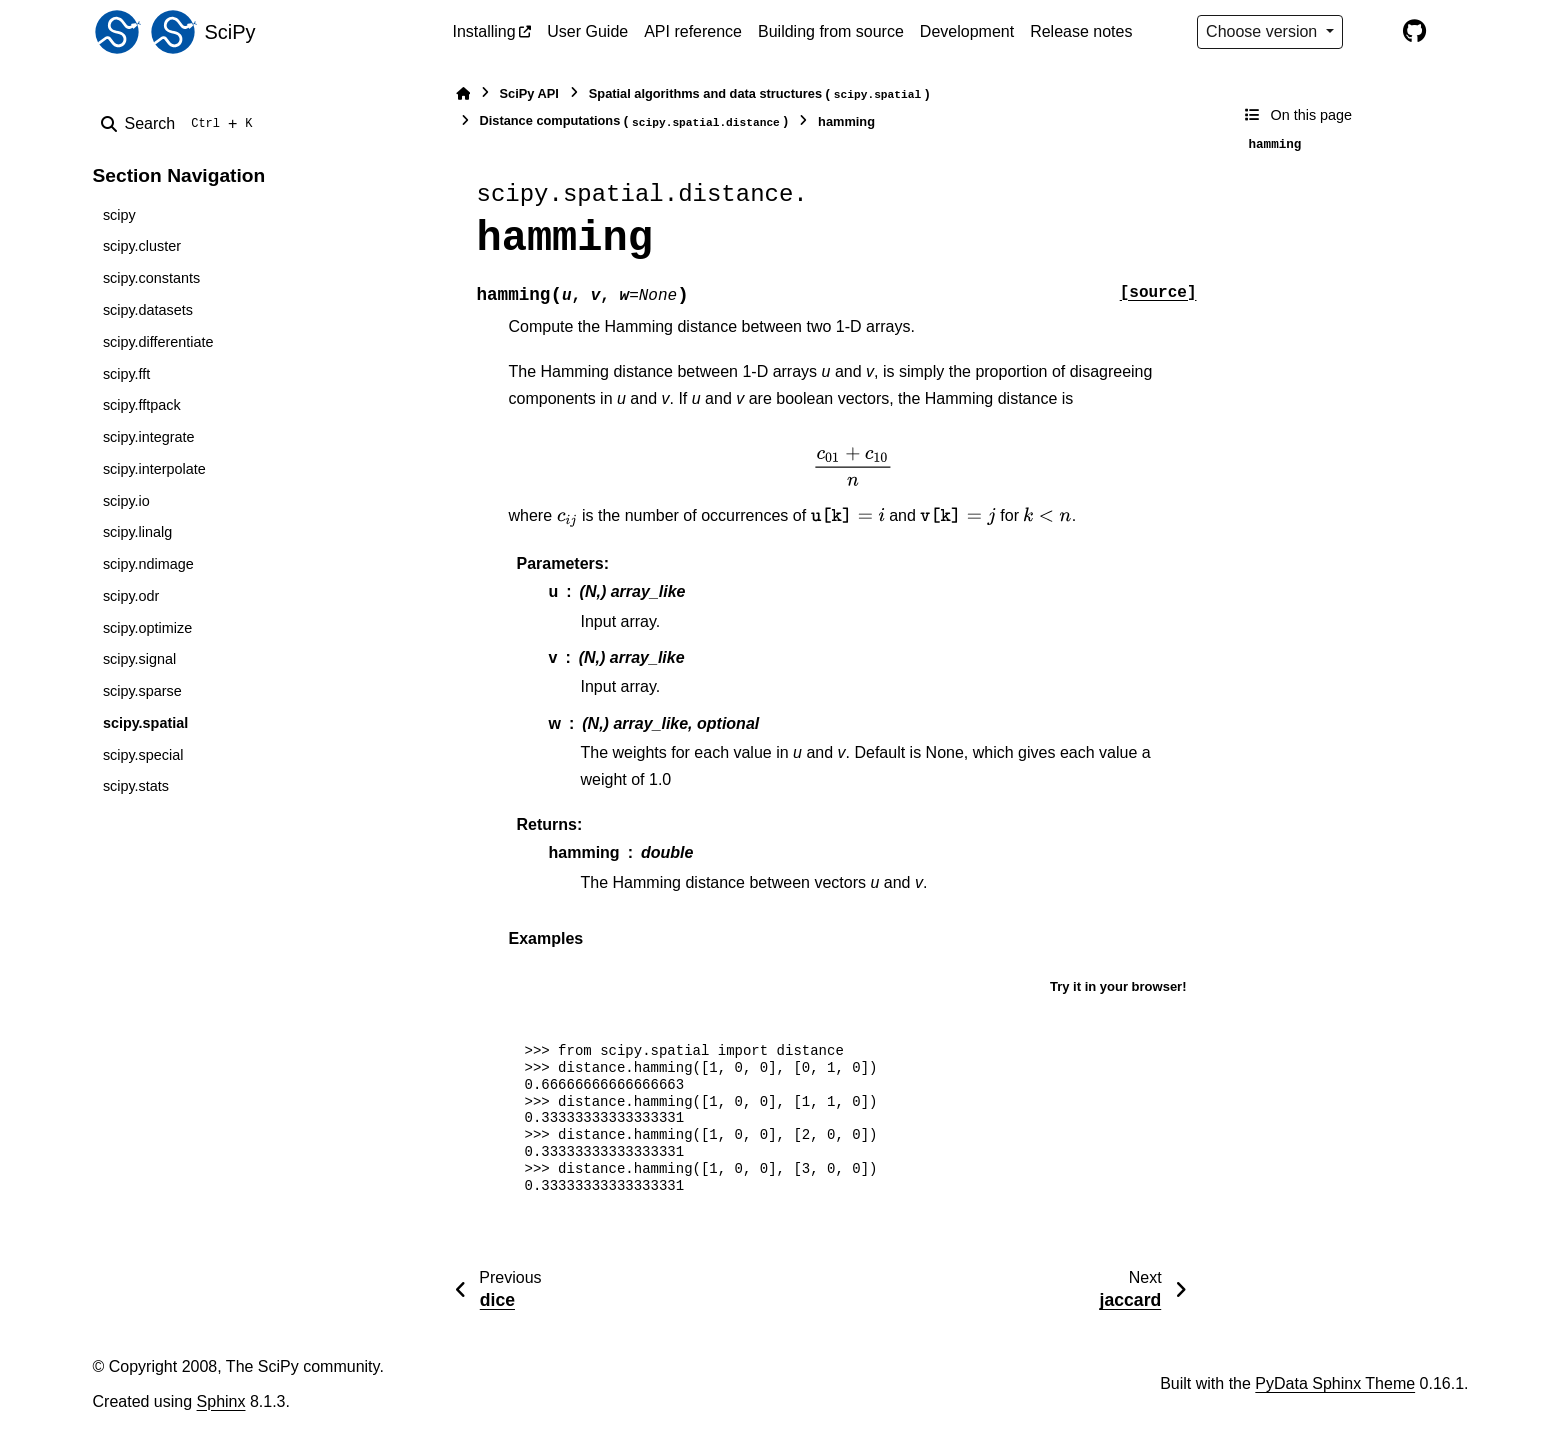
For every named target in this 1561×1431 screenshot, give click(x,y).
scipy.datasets (148, 310)
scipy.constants (151, 278)
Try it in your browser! (1118, 986)
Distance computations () (634, 121)
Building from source (831, 31)
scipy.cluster (142, 246)
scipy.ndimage (148, 564)
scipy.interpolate (154, 469)
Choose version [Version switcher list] (1264, 31)
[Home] (463, 93)
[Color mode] (1373, 32)
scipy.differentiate (158, 342)
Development (967, 31)
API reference (693, 31)
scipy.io (126, 501)
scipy (119, 215)
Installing (484, 31)
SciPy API (529, 93)
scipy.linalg (137, 532)
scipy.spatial (145, 723)
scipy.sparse (142, 691)
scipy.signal (139, 659)
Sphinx (221, 1401)
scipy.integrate (149, 437)
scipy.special (143, 755)
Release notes (1081, 31)
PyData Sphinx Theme (1335, 1383)
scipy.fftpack (142, 405)
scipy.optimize (147, 628)
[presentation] (853, 466)
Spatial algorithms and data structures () (759, 94)
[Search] (181, 124)
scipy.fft (126, 374)
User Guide (587, 31)
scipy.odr (131, 596)
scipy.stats (136, 786)
